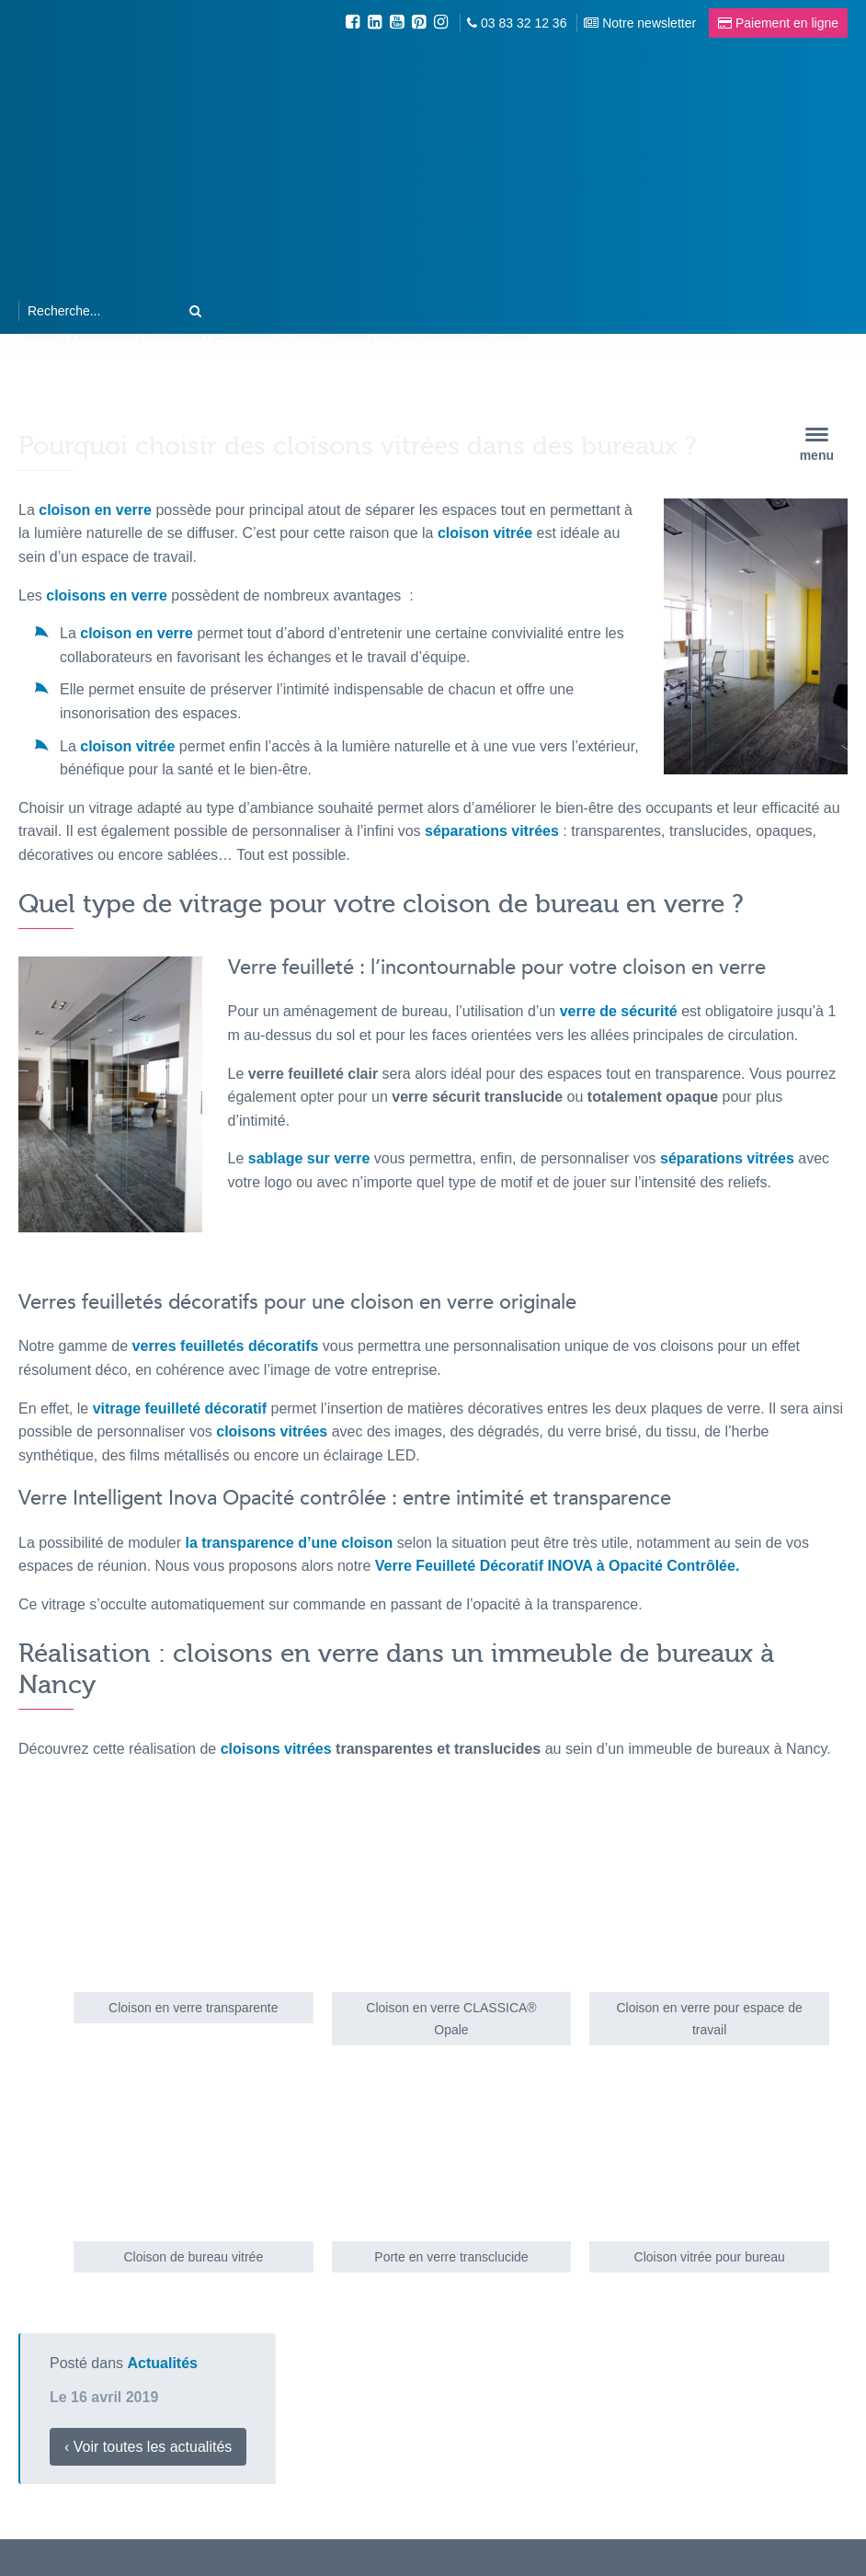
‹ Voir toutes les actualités (148, 2447)
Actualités (163, 2363)
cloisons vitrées (276, 1749)
